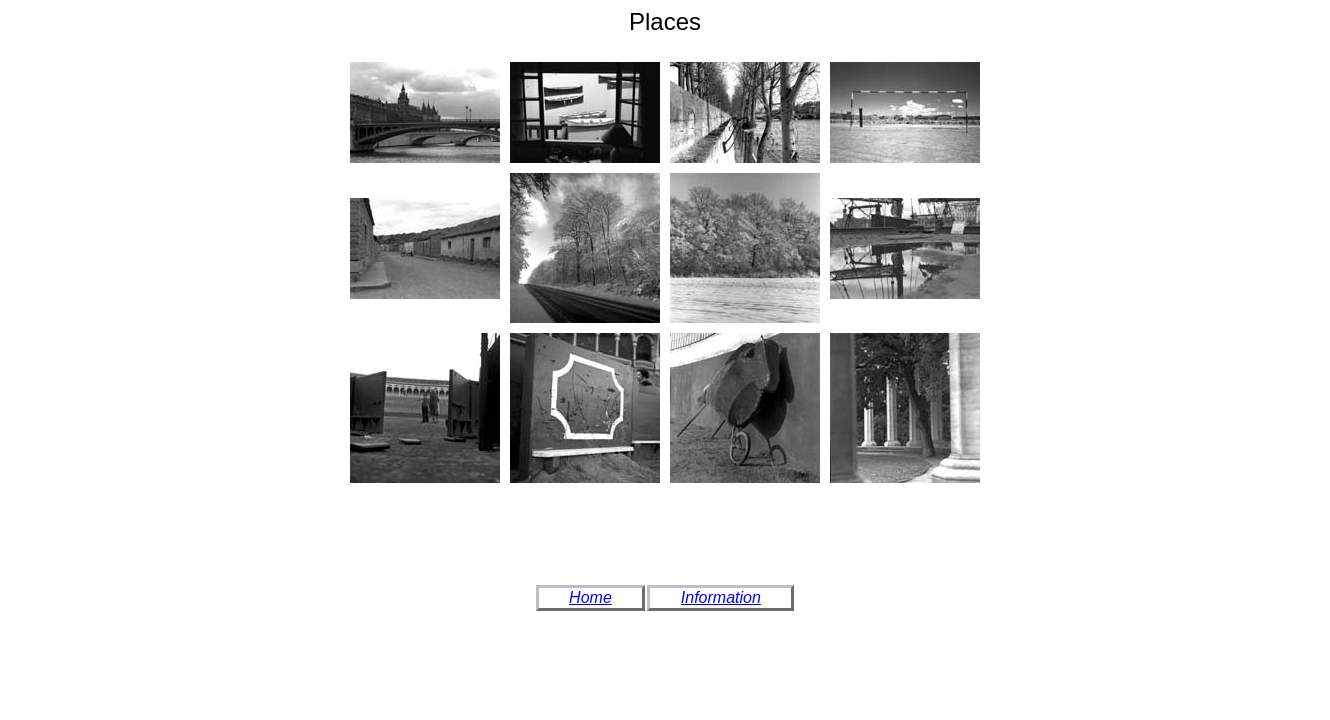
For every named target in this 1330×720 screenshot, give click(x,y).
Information (721, 597)
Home (590, 597)
